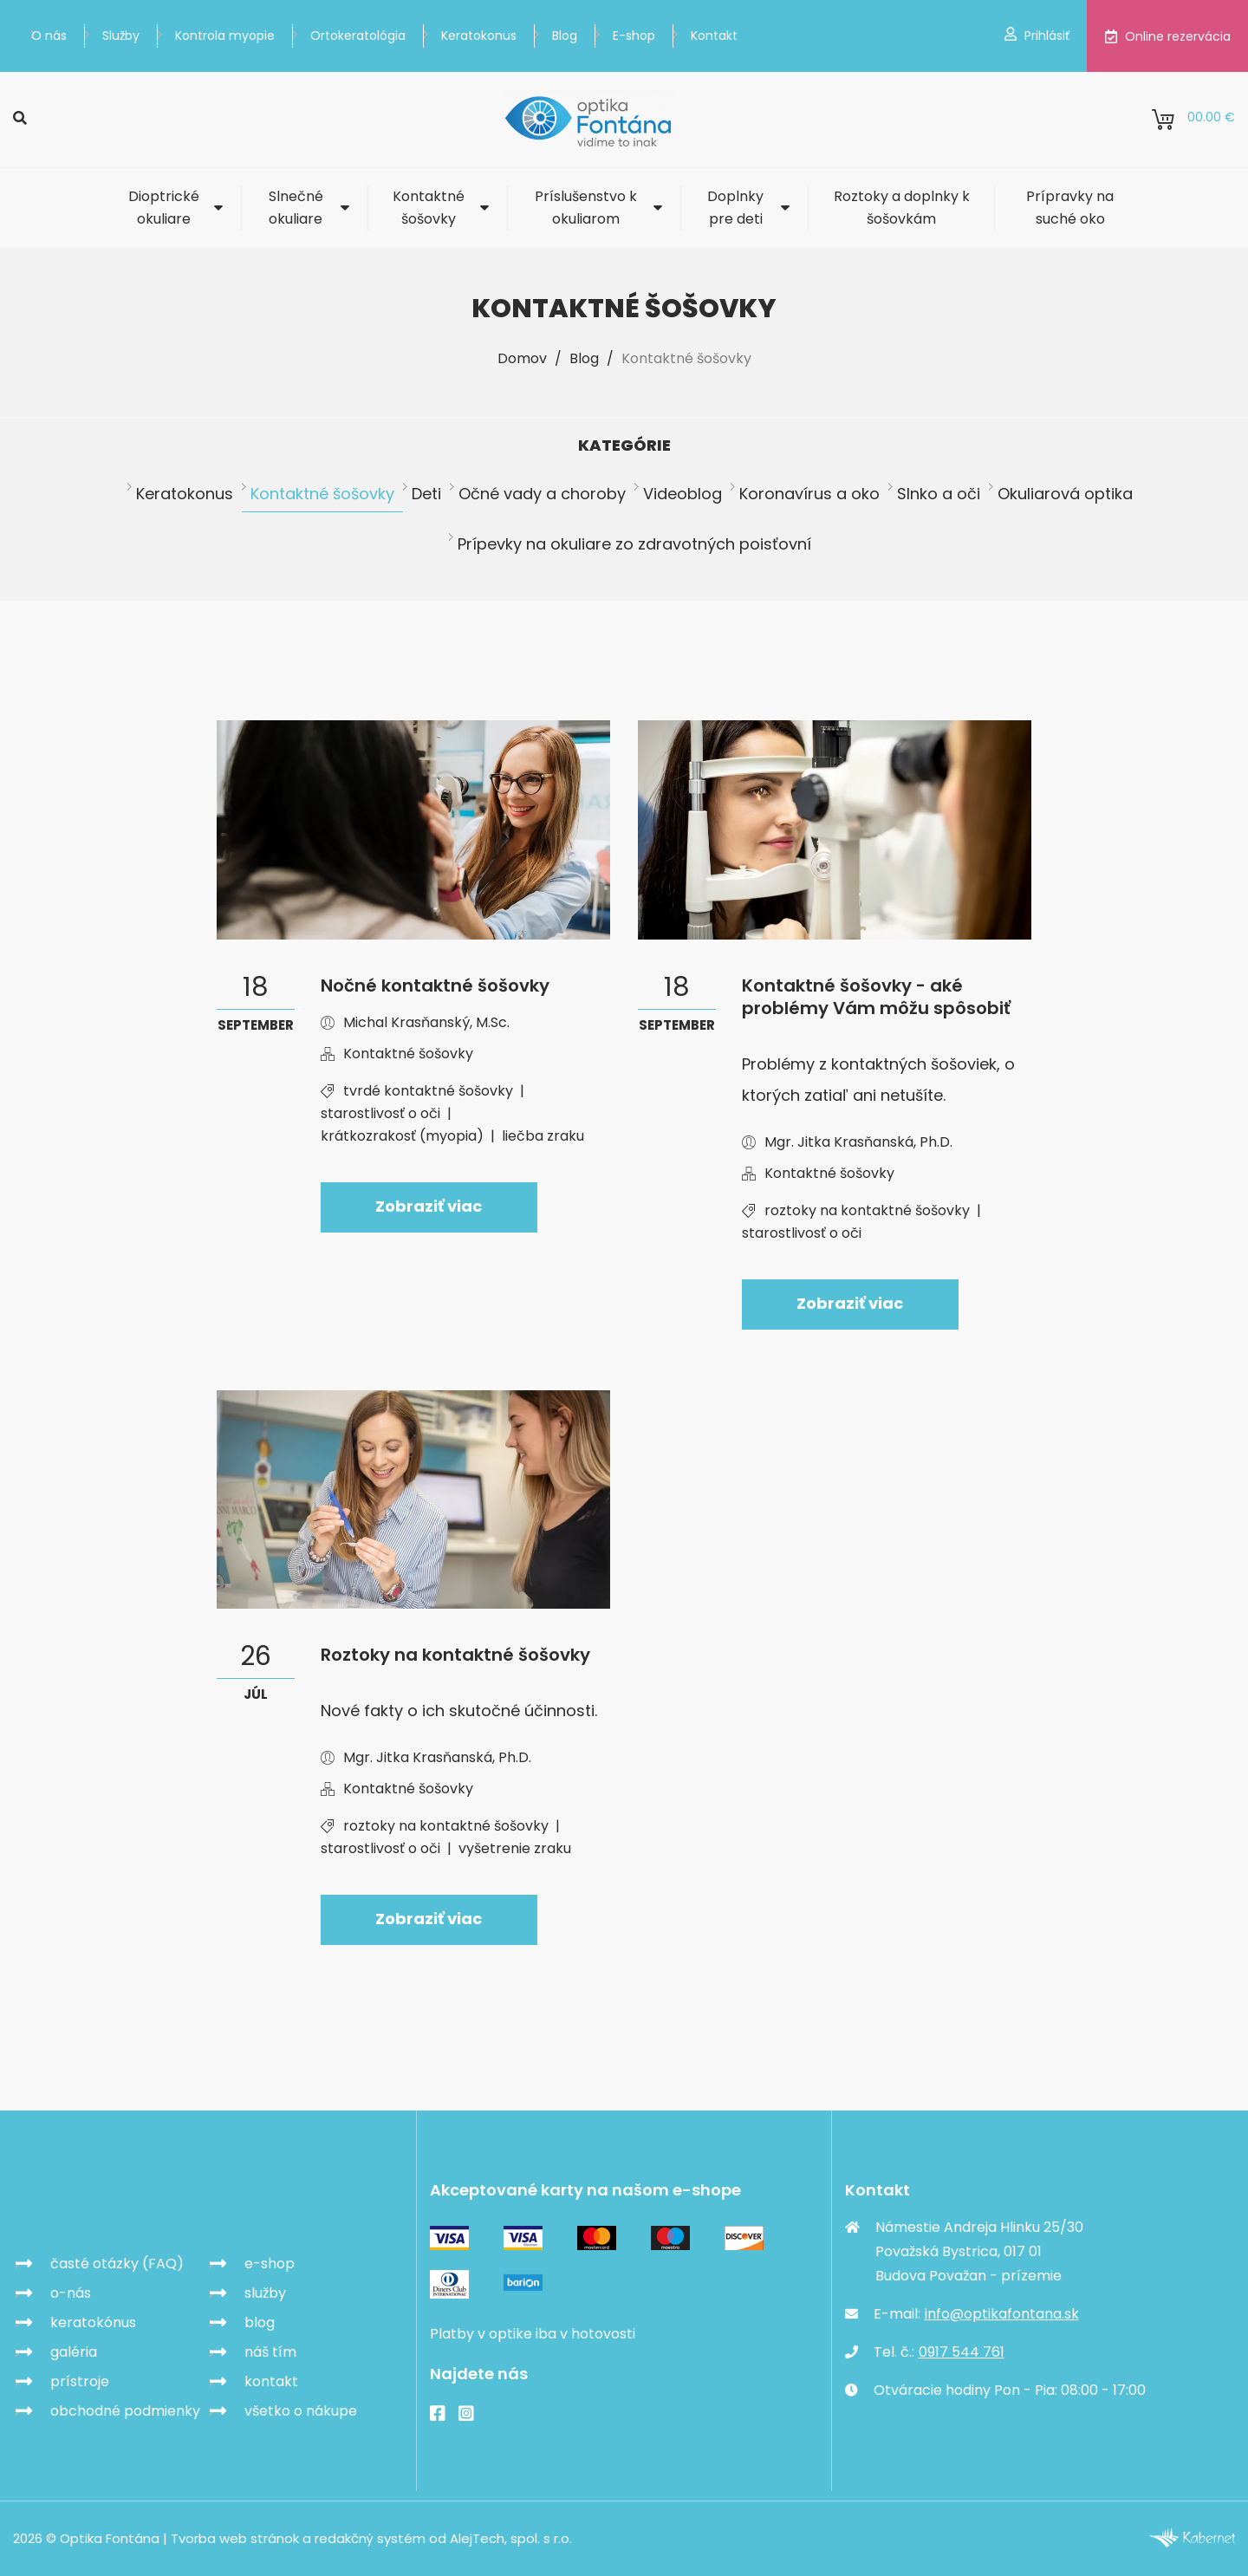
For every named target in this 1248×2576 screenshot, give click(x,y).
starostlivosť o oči (380, 1113)
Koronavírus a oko (809, 494)
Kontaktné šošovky (429, 207)
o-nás (70, 2293)
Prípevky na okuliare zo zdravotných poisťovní (634, 544)
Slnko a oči (938, 494)
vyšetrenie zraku (514, 1848)
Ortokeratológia (358, 35)
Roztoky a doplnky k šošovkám (902, 207)
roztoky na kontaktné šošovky (867, 1210)
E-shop (634, 35)
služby (265, 2293)
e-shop (269, 2264)
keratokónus (93, 2322)
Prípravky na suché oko (1070, 207)
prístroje (79, 2381)
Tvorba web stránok (235, 2539)
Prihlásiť (1036, 35)
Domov (522, 358)
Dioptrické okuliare (163, 207)
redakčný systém (370, 2539)
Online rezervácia (1167, 36)
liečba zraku (543, 1136)
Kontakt (714, 35)
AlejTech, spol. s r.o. (511, 2539)
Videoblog (682, 494)
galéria (73, 2352)
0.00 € (1193, 119)
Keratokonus (479, 35)
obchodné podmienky (125, 2411)
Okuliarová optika (1065, 494)
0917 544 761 (961, 2352)
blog (259, 2322)
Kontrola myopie (225, 35)
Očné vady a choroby (542, 494)
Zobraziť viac (429, 1206)
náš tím (270, 2352)
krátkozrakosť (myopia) (402, 1136)
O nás (49, 35)
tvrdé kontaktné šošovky (428, 1091)
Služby (121, 35)
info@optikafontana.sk (1002, 2314)
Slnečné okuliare (296, 207)
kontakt (271, 2381)
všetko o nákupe (300, 2411)
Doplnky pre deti (735, 207)
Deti (426, 494)
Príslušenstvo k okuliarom (586, 207)
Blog (564, 35)
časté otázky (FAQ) (117, 2264)
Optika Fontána (114, 2201)
